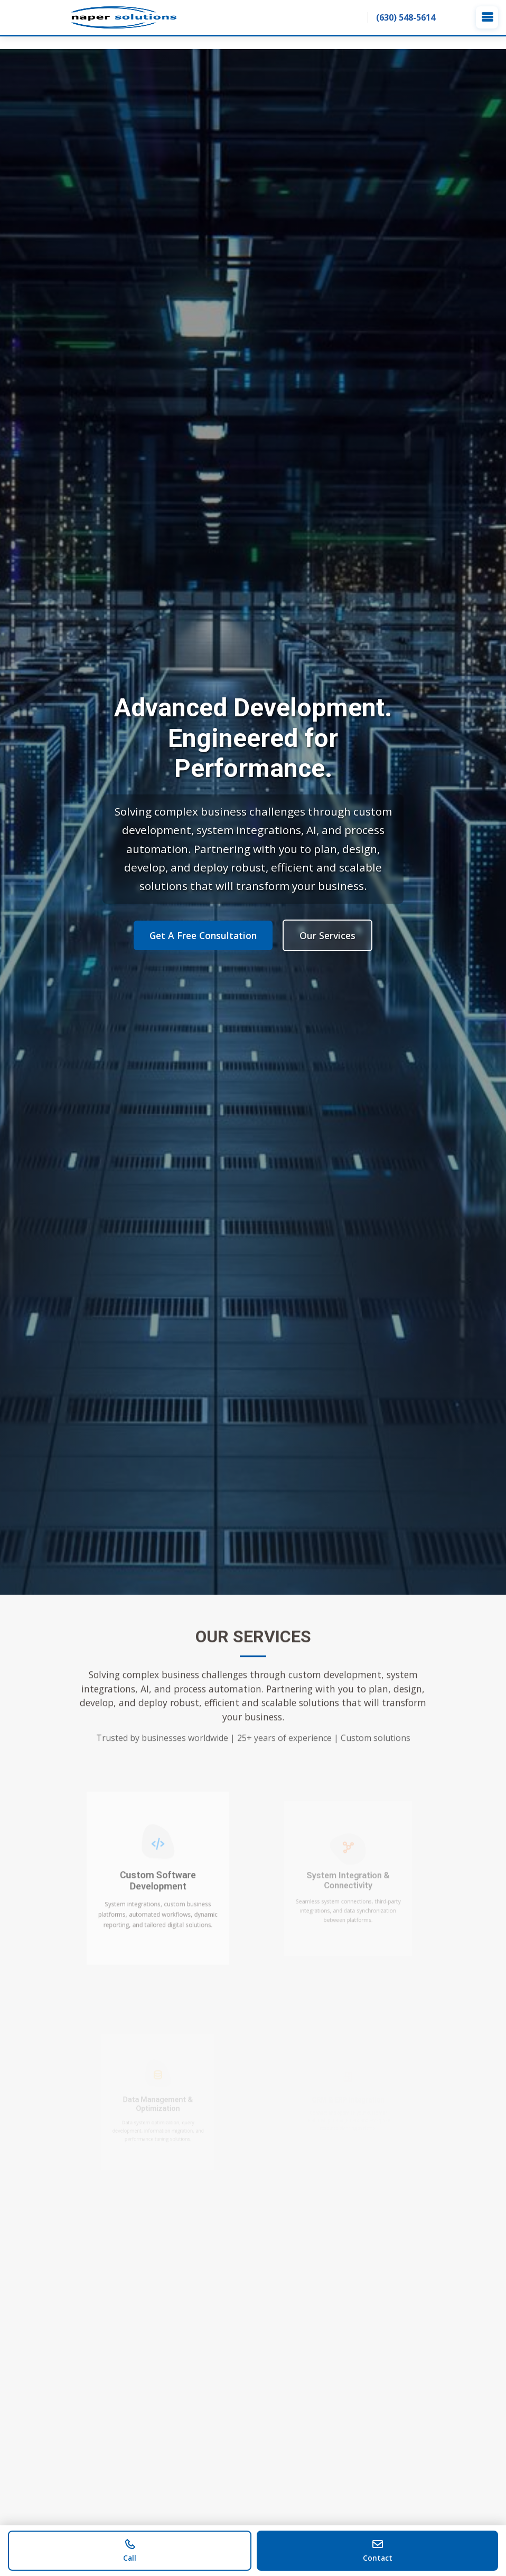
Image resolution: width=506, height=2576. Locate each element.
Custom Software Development (158, 1882)
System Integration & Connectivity (348, 1881)
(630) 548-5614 (405, 17)
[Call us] (129, 2551)
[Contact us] (377, 2551)
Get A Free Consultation (203, 935)
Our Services (327, 935)
